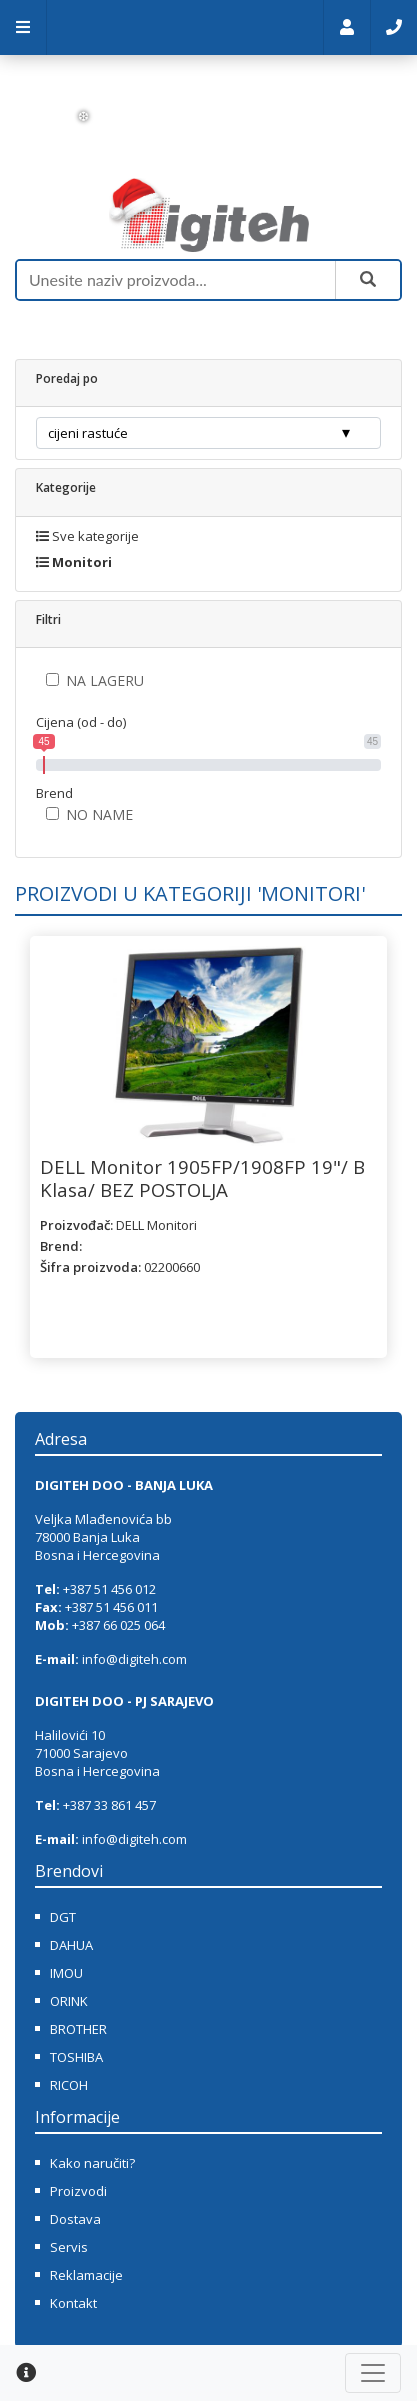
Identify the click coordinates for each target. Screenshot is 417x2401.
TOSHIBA (76, 2057)
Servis (69, 2247)
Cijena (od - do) (81, 722)
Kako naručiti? (92, 2163)
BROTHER (78, 2029)
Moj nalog (347, 27)
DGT (63, 1917)
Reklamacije (86, 2275)
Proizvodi (78, 2191)
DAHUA (71, 1945)
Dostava (75, 2219)
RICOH (69, 2085)
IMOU (66, 1973)
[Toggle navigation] (373, 2373)
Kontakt (394, 27)
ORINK (69, 2001)
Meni (23, 27)
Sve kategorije (87, 536)
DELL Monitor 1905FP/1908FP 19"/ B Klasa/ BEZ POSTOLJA (202, 1177)
